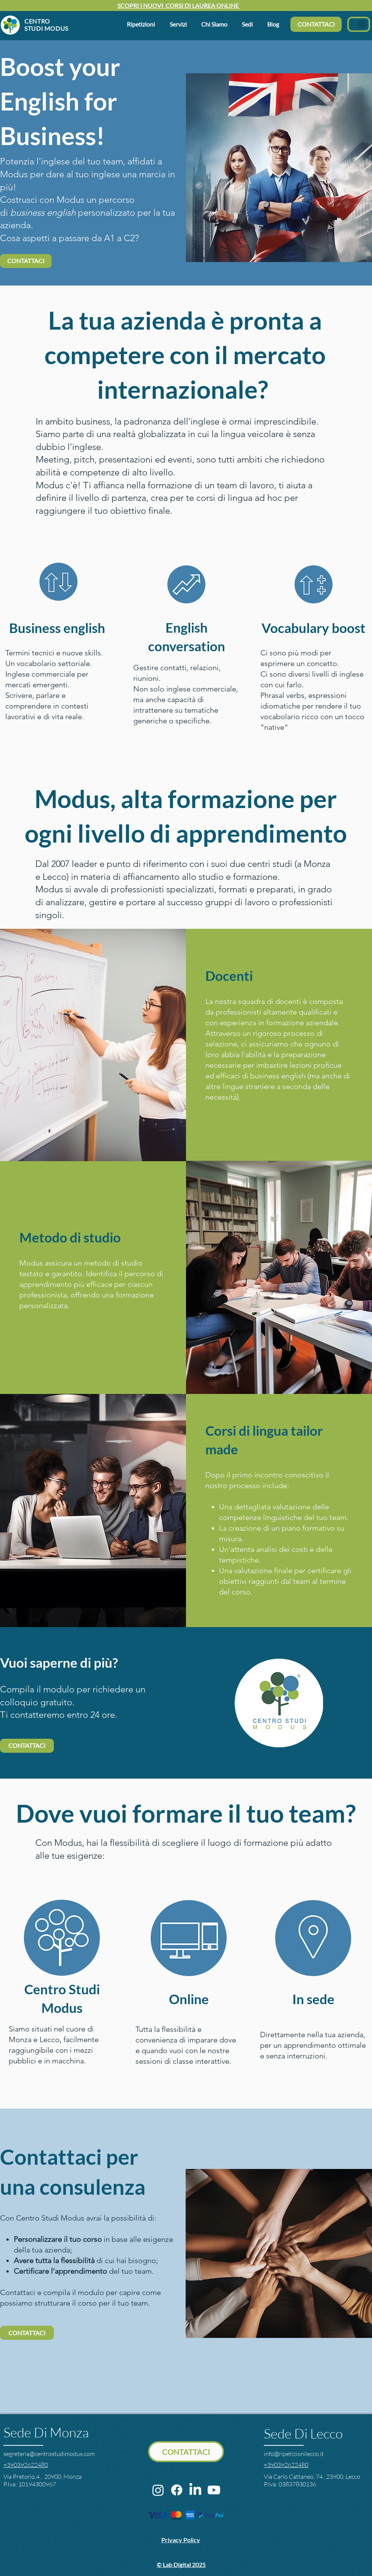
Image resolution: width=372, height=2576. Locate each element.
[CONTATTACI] (316, 24)
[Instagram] (158, 2490)
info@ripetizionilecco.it (294, 2454)
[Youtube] (213, 2490)
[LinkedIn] (195, 2490)
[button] (215, 24)
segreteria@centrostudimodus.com (49, 2454)
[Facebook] (176, 2490)
